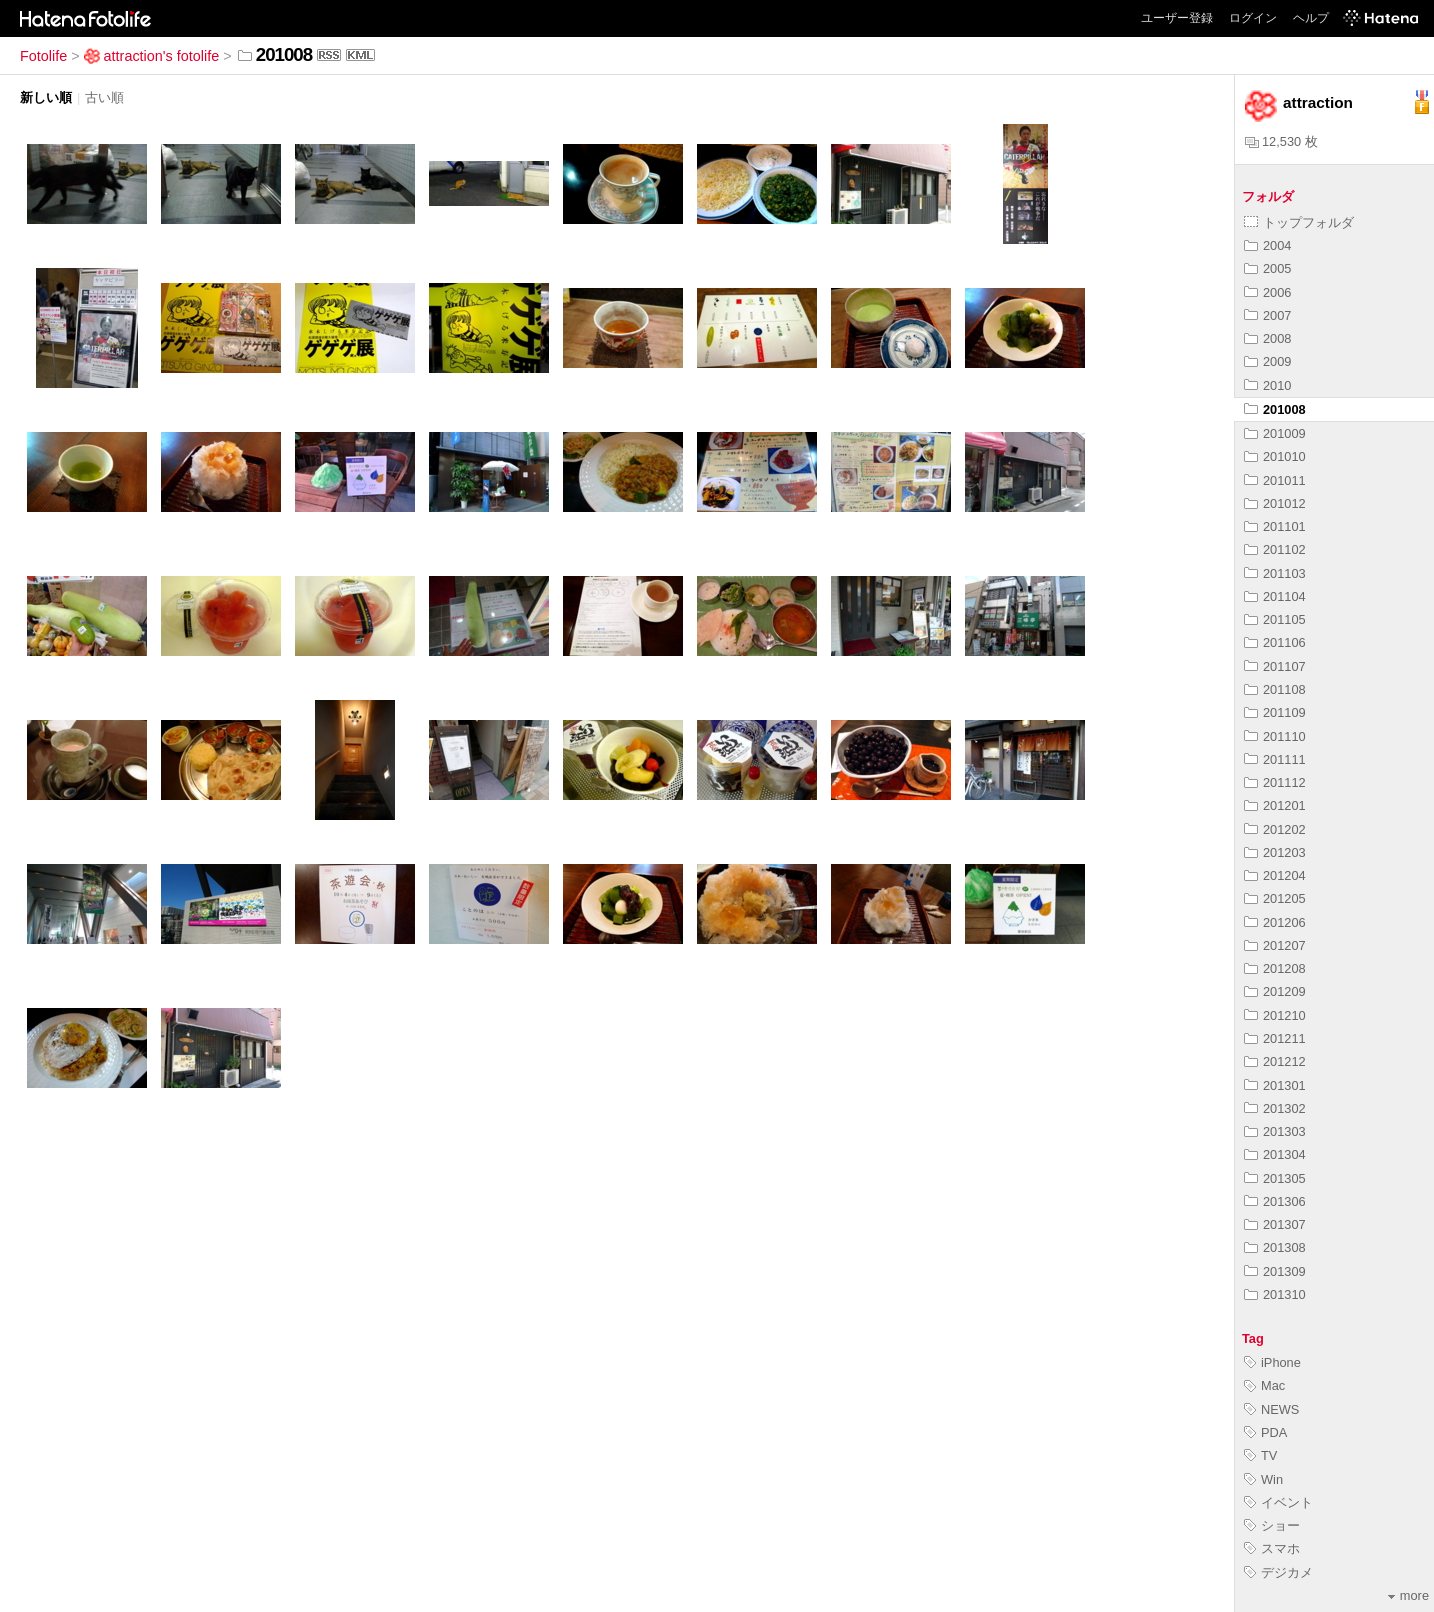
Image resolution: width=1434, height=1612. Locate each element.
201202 (1275, 829)
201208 (1275, 968)
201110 (1275, 736)
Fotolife (43, 56)
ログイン (1253, 18)
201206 (1275, 922)
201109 (1275, 712)
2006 (1267, 292)
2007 (1267, 315)
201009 (1275, 433)
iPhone (1272, 1362)
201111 (1275, 759)
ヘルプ (1311, 18)
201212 (1275, 1061)
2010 (1267, 385)
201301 (1275, 1085)
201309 (1275, 1271)
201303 (1275, 1131)
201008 (1275, 409)
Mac (1264, 1385)
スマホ (1272, 1548)
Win (1263, 1479)
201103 (1275, 573)
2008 (1267, 338)
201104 (1275, 596)
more (1408, 1595)
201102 (1275, 549)
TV (1260, 1455)
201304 (1275, 1154)
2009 (1267, 361)
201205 (1275, 898)
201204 (1275, 875)
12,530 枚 (1281, 141)
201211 (1275, 1038)
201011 (1275, 480)
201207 (1275, 945)
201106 (1275, 642)
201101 (1275, 526)
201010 (1275, 456)
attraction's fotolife (152, 56)
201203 (1275, 852)
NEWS (1271, 1409)
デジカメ (1278, 1572)
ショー (1272, 1525)
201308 (1275, 1247)
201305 (1275, 1178)
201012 (1275, 503)
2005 (1267, 268)
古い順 (104, 97)
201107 (1275, 666)
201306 (1275, 1201)
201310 (1275, 1294)
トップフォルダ (1299, 222)
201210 (1275, 1015)
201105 (1275, 619)
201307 (1275, 1224)
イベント (1278, 1502)
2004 (1267, 245)
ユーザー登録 (1177, 18)
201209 (1275, 991)
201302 (1275, 1108)
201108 (1275, 689)
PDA (1265, 1432)
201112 (1275, 782)
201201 (1275, 805)
